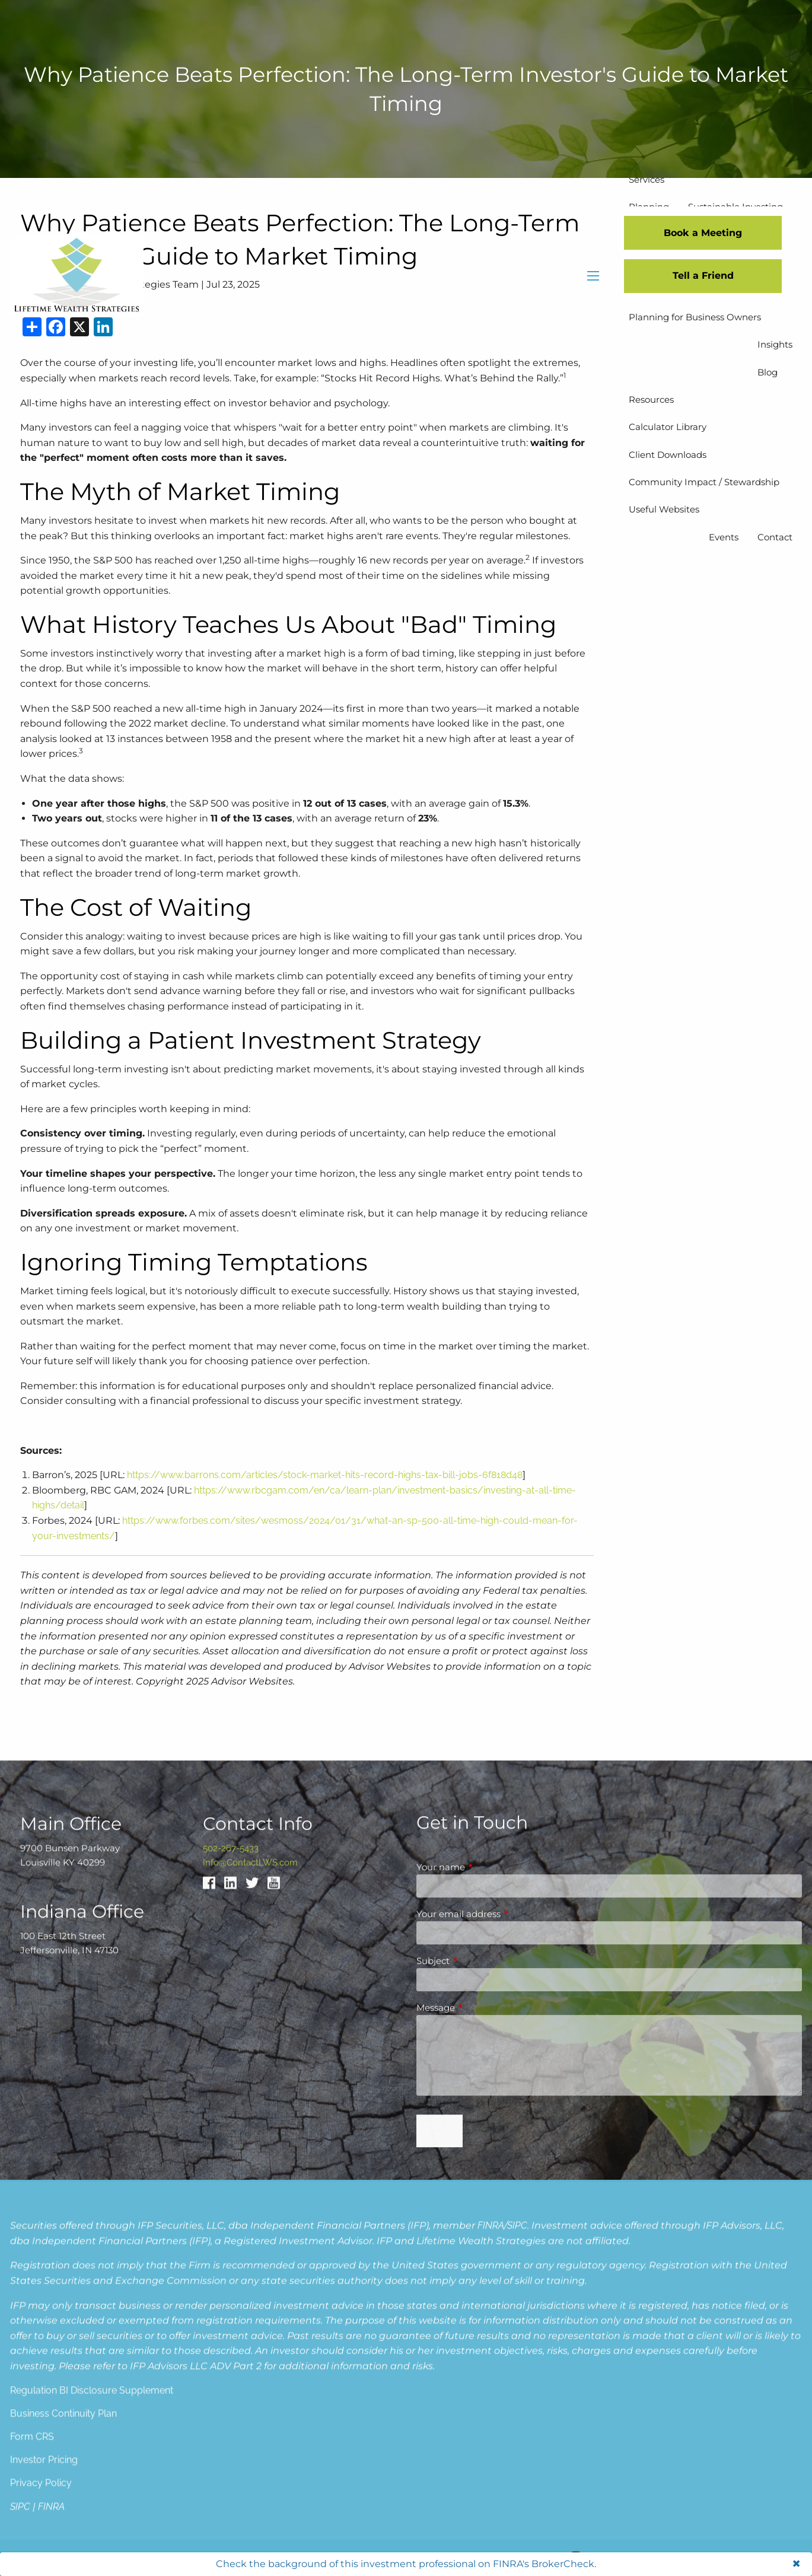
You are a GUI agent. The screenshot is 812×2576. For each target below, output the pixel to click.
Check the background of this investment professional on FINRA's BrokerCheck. (406, 2563)
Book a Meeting (703, 232)
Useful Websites (664, 509)
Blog (767, 372)
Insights (774, 344)
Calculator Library (667, 426)
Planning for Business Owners (695, 317)
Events (723, 537)
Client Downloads (667, 454)
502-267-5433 (231, 2448)
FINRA (490, 2502)
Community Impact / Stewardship (704, 482)
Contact (774, 537)
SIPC (517, 2502)
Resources (651, 399)
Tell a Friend (703, 275)
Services (646, 179)
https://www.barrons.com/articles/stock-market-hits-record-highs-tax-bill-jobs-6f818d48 (325, 1474)
